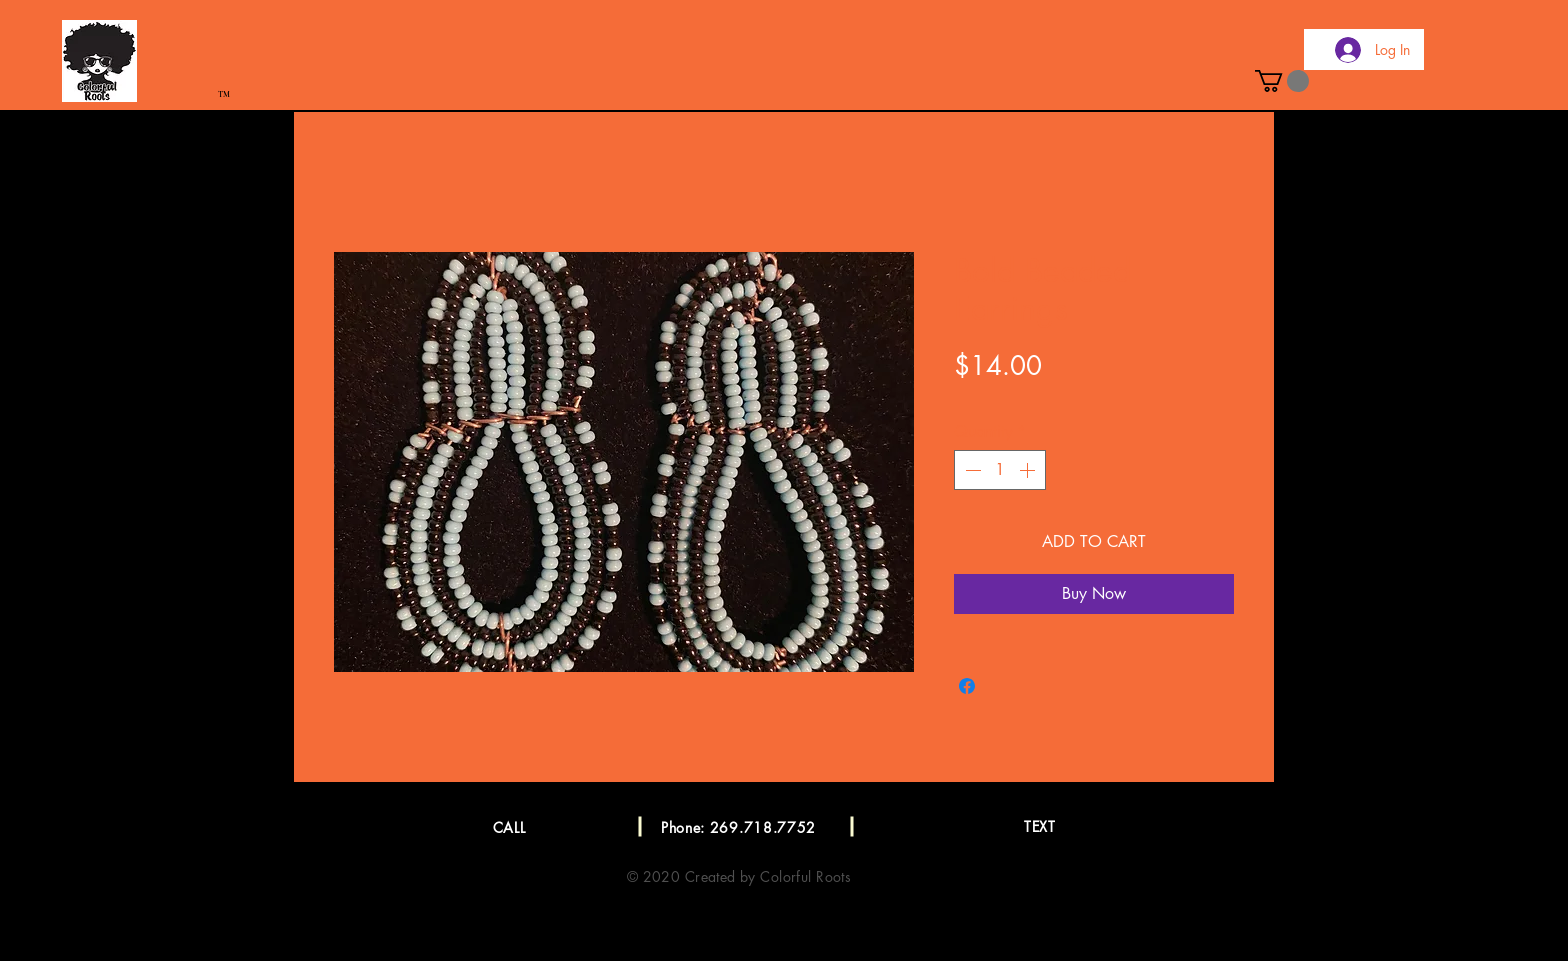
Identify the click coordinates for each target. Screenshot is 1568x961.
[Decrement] (971, 470)
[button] (1282, 81)
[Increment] (1029, 470)
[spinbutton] (1000, 470)
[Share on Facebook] (967, 686)
